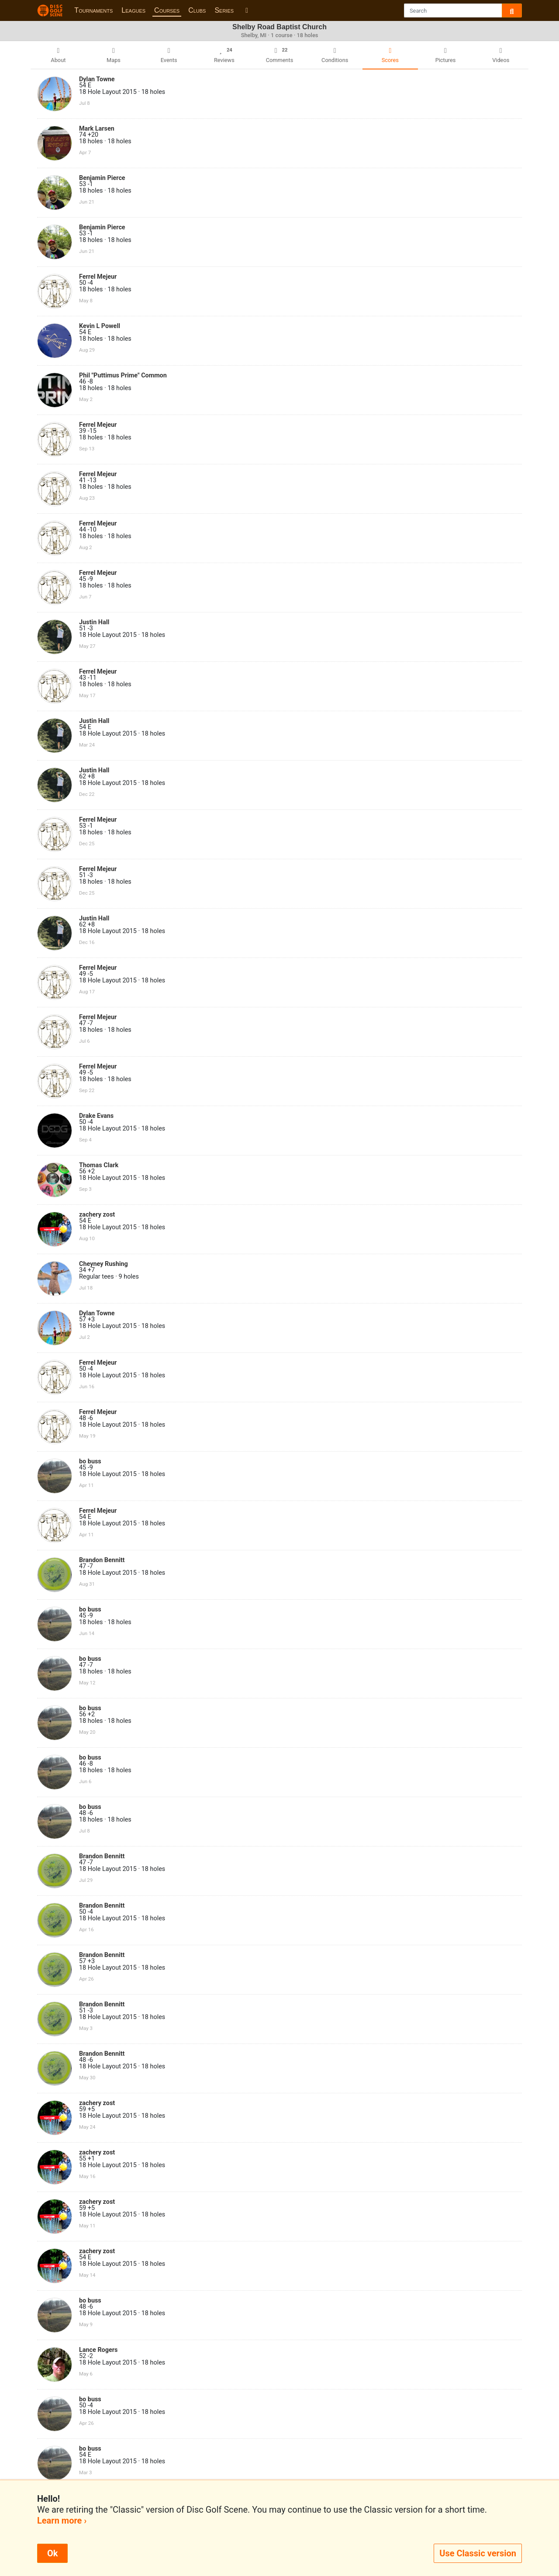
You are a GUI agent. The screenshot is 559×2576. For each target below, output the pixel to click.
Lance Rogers (98, 2350)
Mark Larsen (96, 128)
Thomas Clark (98, 1165)
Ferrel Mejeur (98, 276)
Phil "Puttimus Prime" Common (123, 375)
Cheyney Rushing (103, 1264)
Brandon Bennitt (102, 1560)
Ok (52, 2553)
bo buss (90, 1461)
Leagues (133, 10)
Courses (166, 10)
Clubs (197, 10)
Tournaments (93, 10)
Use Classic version (477, 2553)
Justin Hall (94, 622)
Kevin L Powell (99, 326)
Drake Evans (96, 1116)
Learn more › (61, 2520)
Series (224, 10)
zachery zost (97, 1214)
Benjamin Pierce (102, 178)
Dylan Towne (97, 79)
